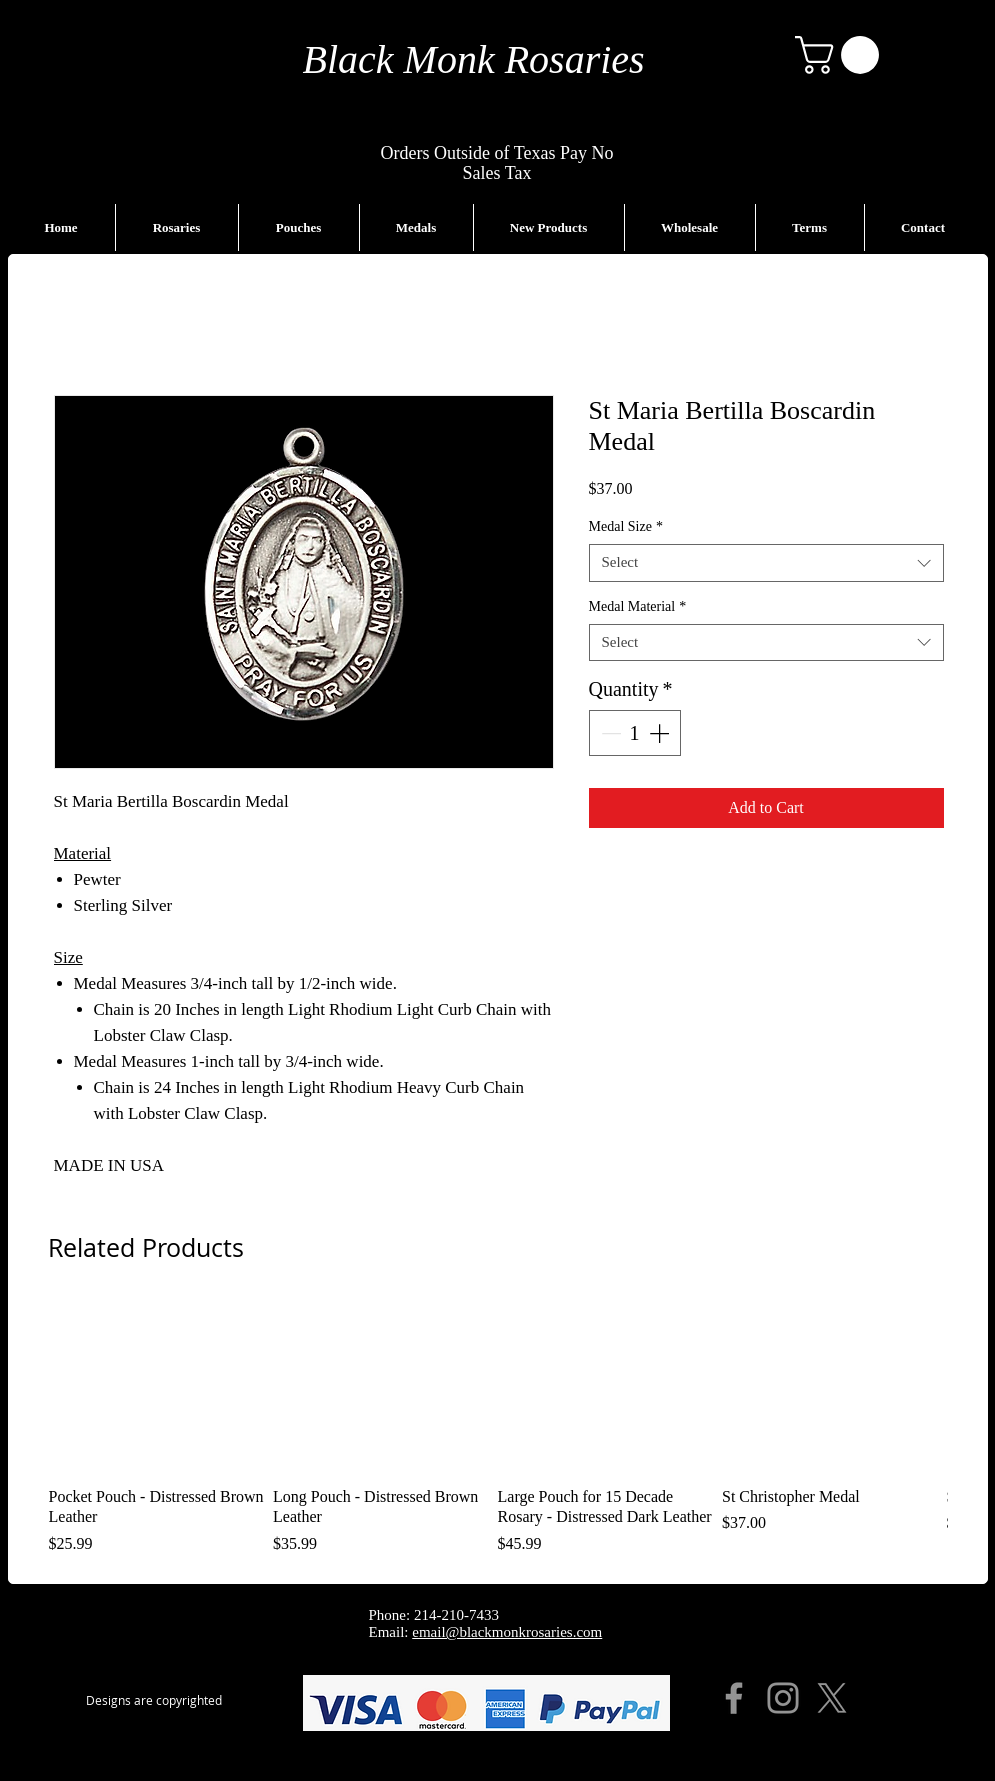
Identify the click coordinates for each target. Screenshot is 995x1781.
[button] (841, 55)
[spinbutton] (635, 733)
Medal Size (626, 526)
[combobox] (766, 563)
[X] (832, 1698)
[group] (498, 1429)
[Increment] (661, 733)
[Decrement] (609, 733)
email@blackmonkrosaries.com (507, 1632)
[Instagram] (783, 1698)
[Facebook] (734, 1698)
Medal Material (638, 606)
